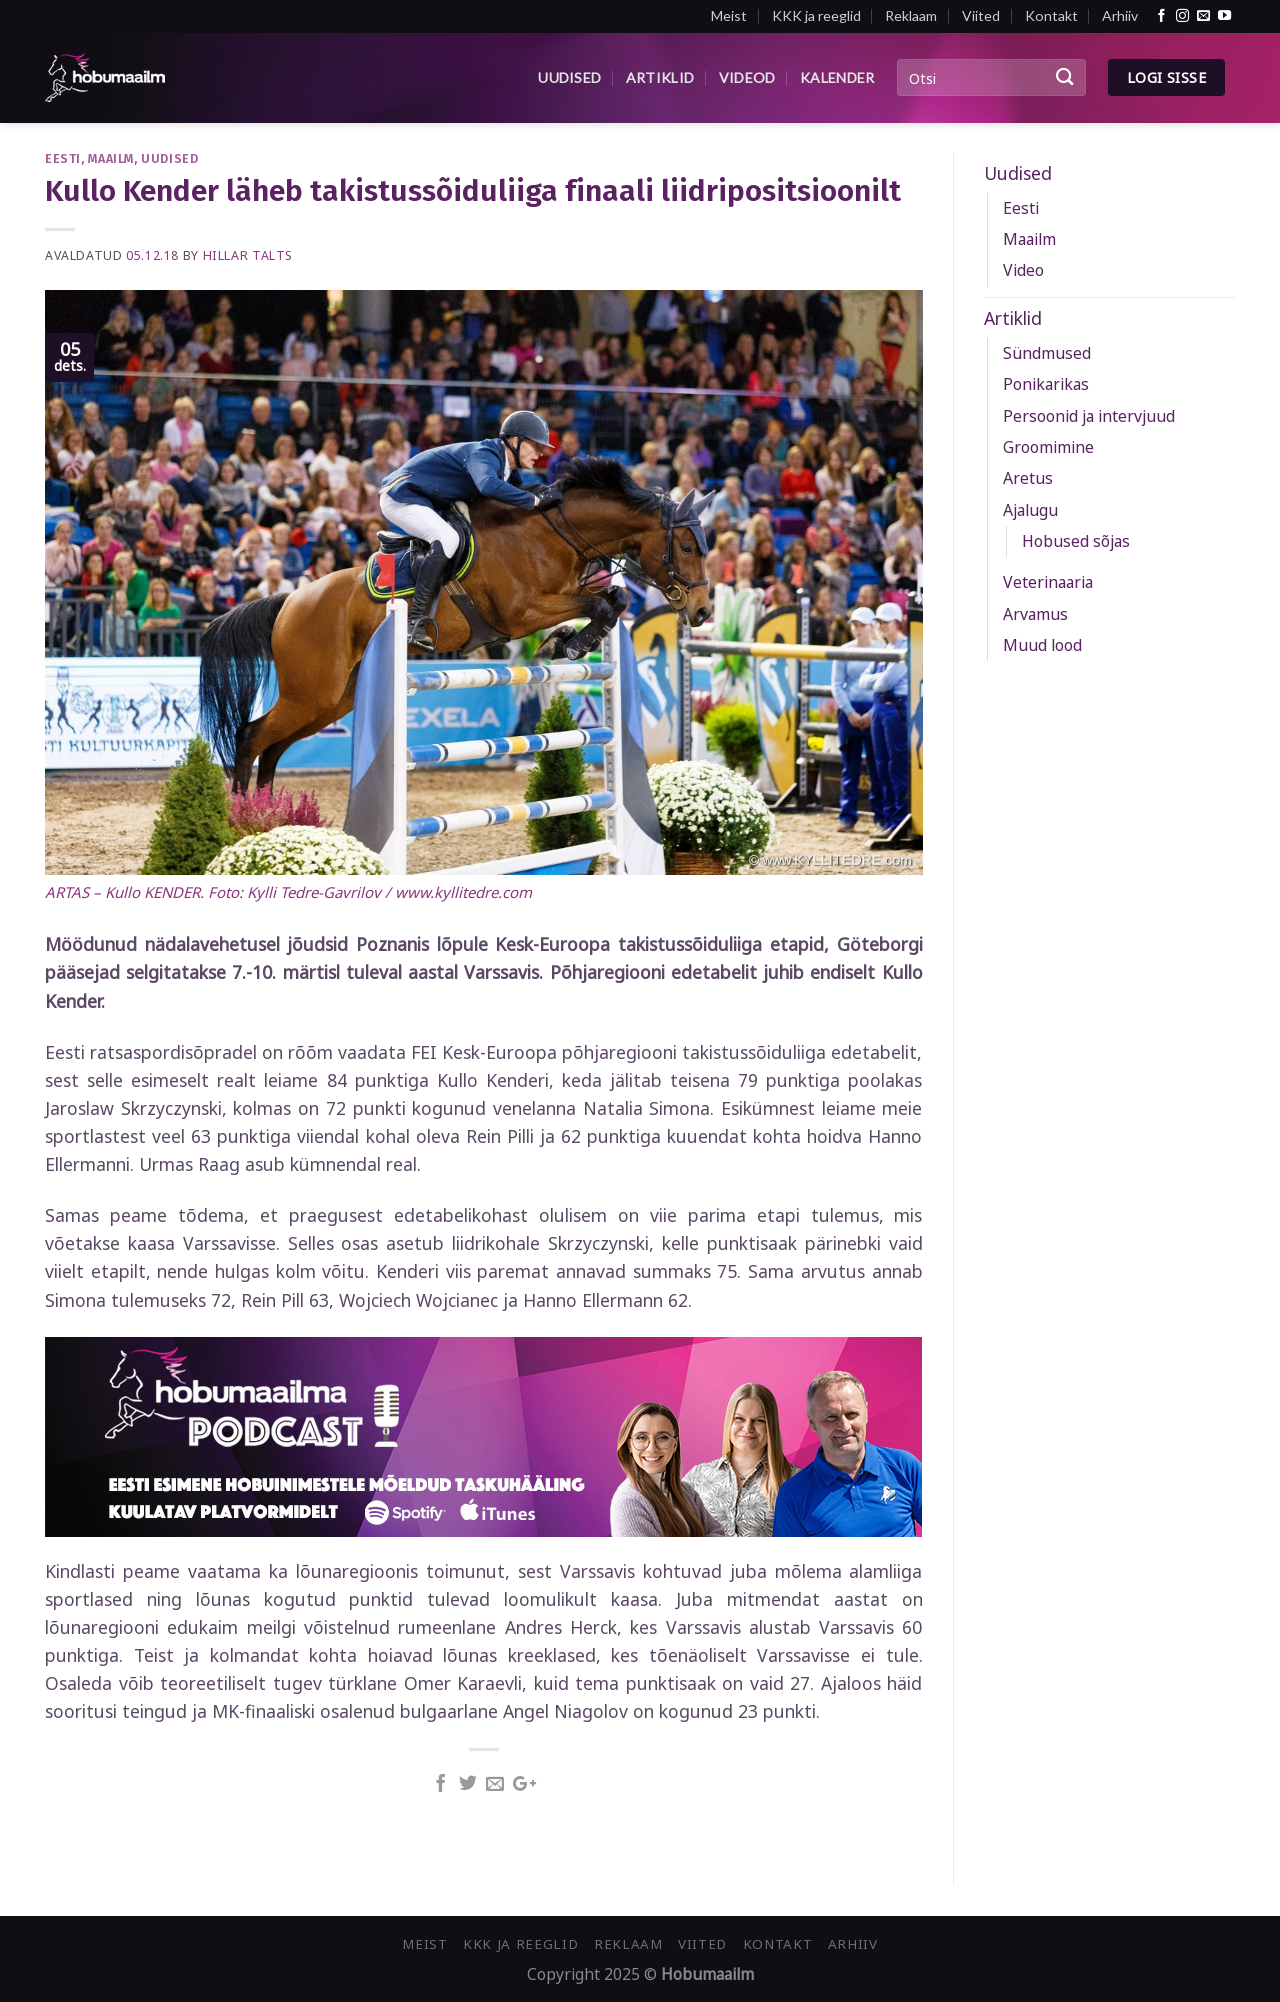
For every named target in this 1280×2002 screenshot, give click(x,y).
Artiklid (660, 77)
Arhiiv (1120, 15)
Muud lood (1042, 645)
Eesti (63, 158)
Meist (729, 15)
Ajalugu (1030, 510)
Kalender (837, 77)
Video (1023, 270)
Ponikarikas (1046, 384)
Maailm (111, 158)
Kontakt (1051, 15)
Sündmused (1047, 353)
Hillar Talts (248, 255)
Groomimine (1048, 447)
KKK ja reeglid (816, 15)
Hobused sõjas (1076, 541)
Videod (747, 77)
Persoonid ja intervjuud (1089, 416)
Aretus (1028, 478)
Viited (981, 15)
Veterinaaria (1048, 582)
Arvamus (1035, 614)
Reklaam (911, 15)
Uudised (569, 77)
